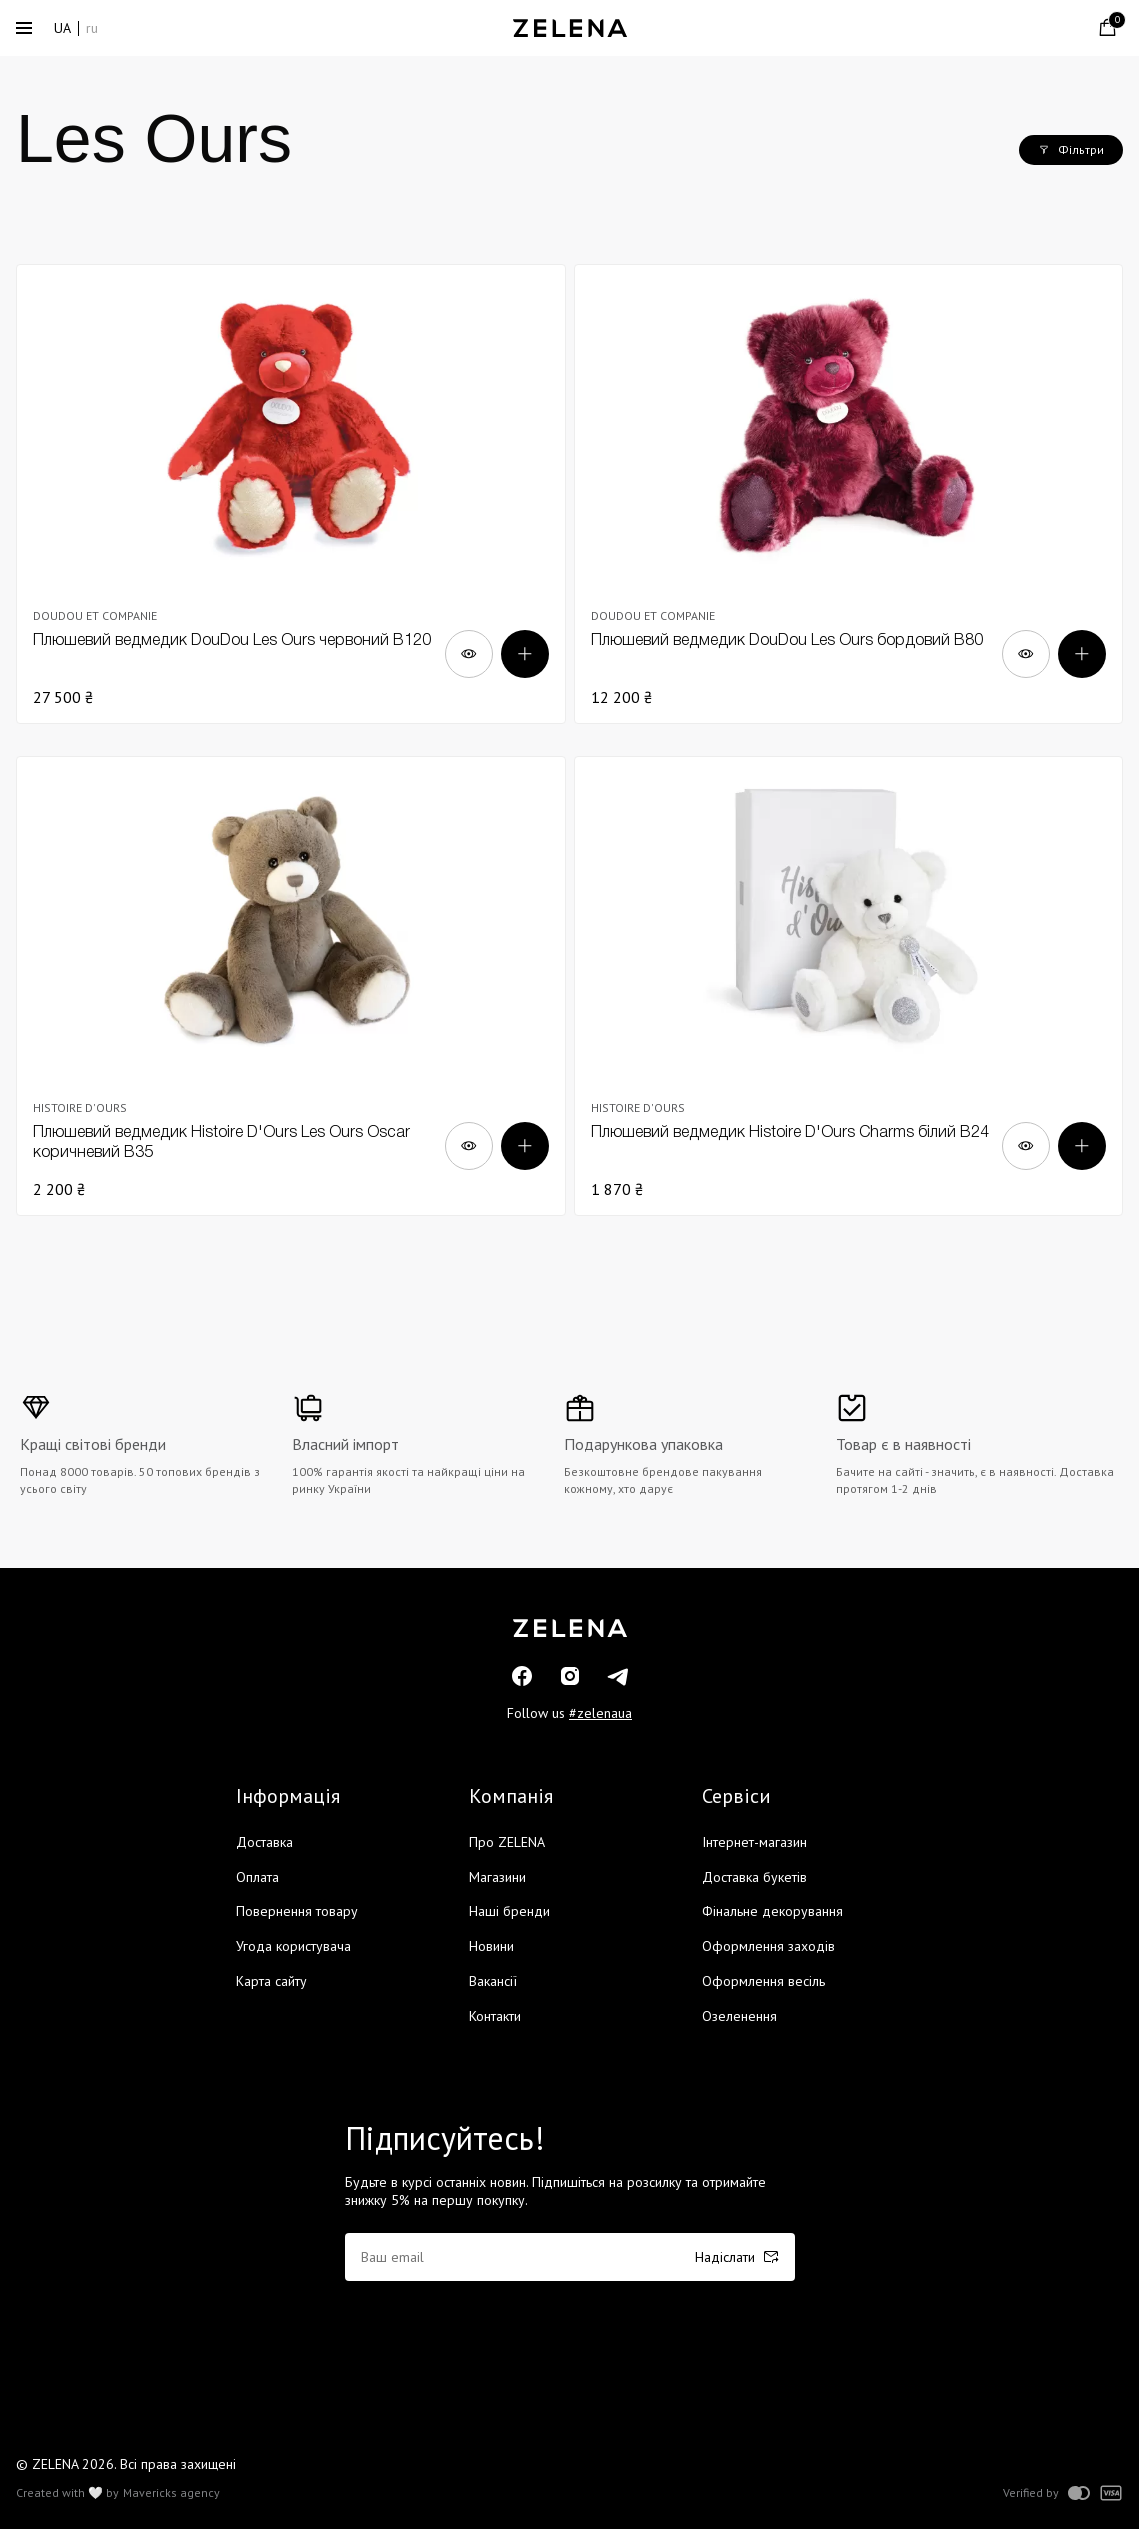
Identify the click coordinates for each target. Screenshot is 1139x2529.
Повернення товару (297, 1911)
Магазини (497, 1877)
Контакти (495, 2016)
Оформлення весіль (763, 1981)
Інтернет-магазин (754, 1842)
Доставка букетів (754, 1877)
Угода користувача (293, 1946)
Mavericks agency (171, 2493)
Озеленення (739, 2016)
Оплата (257, 1877)
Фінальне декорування (772, 1911)
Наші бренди (509, 1911)
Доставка (264, 1842)
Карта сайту (271, 1981)
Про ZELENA (507, 1842)
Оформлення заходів (768, 1946)
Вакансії (493, 1981)
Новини (491, 1946)
